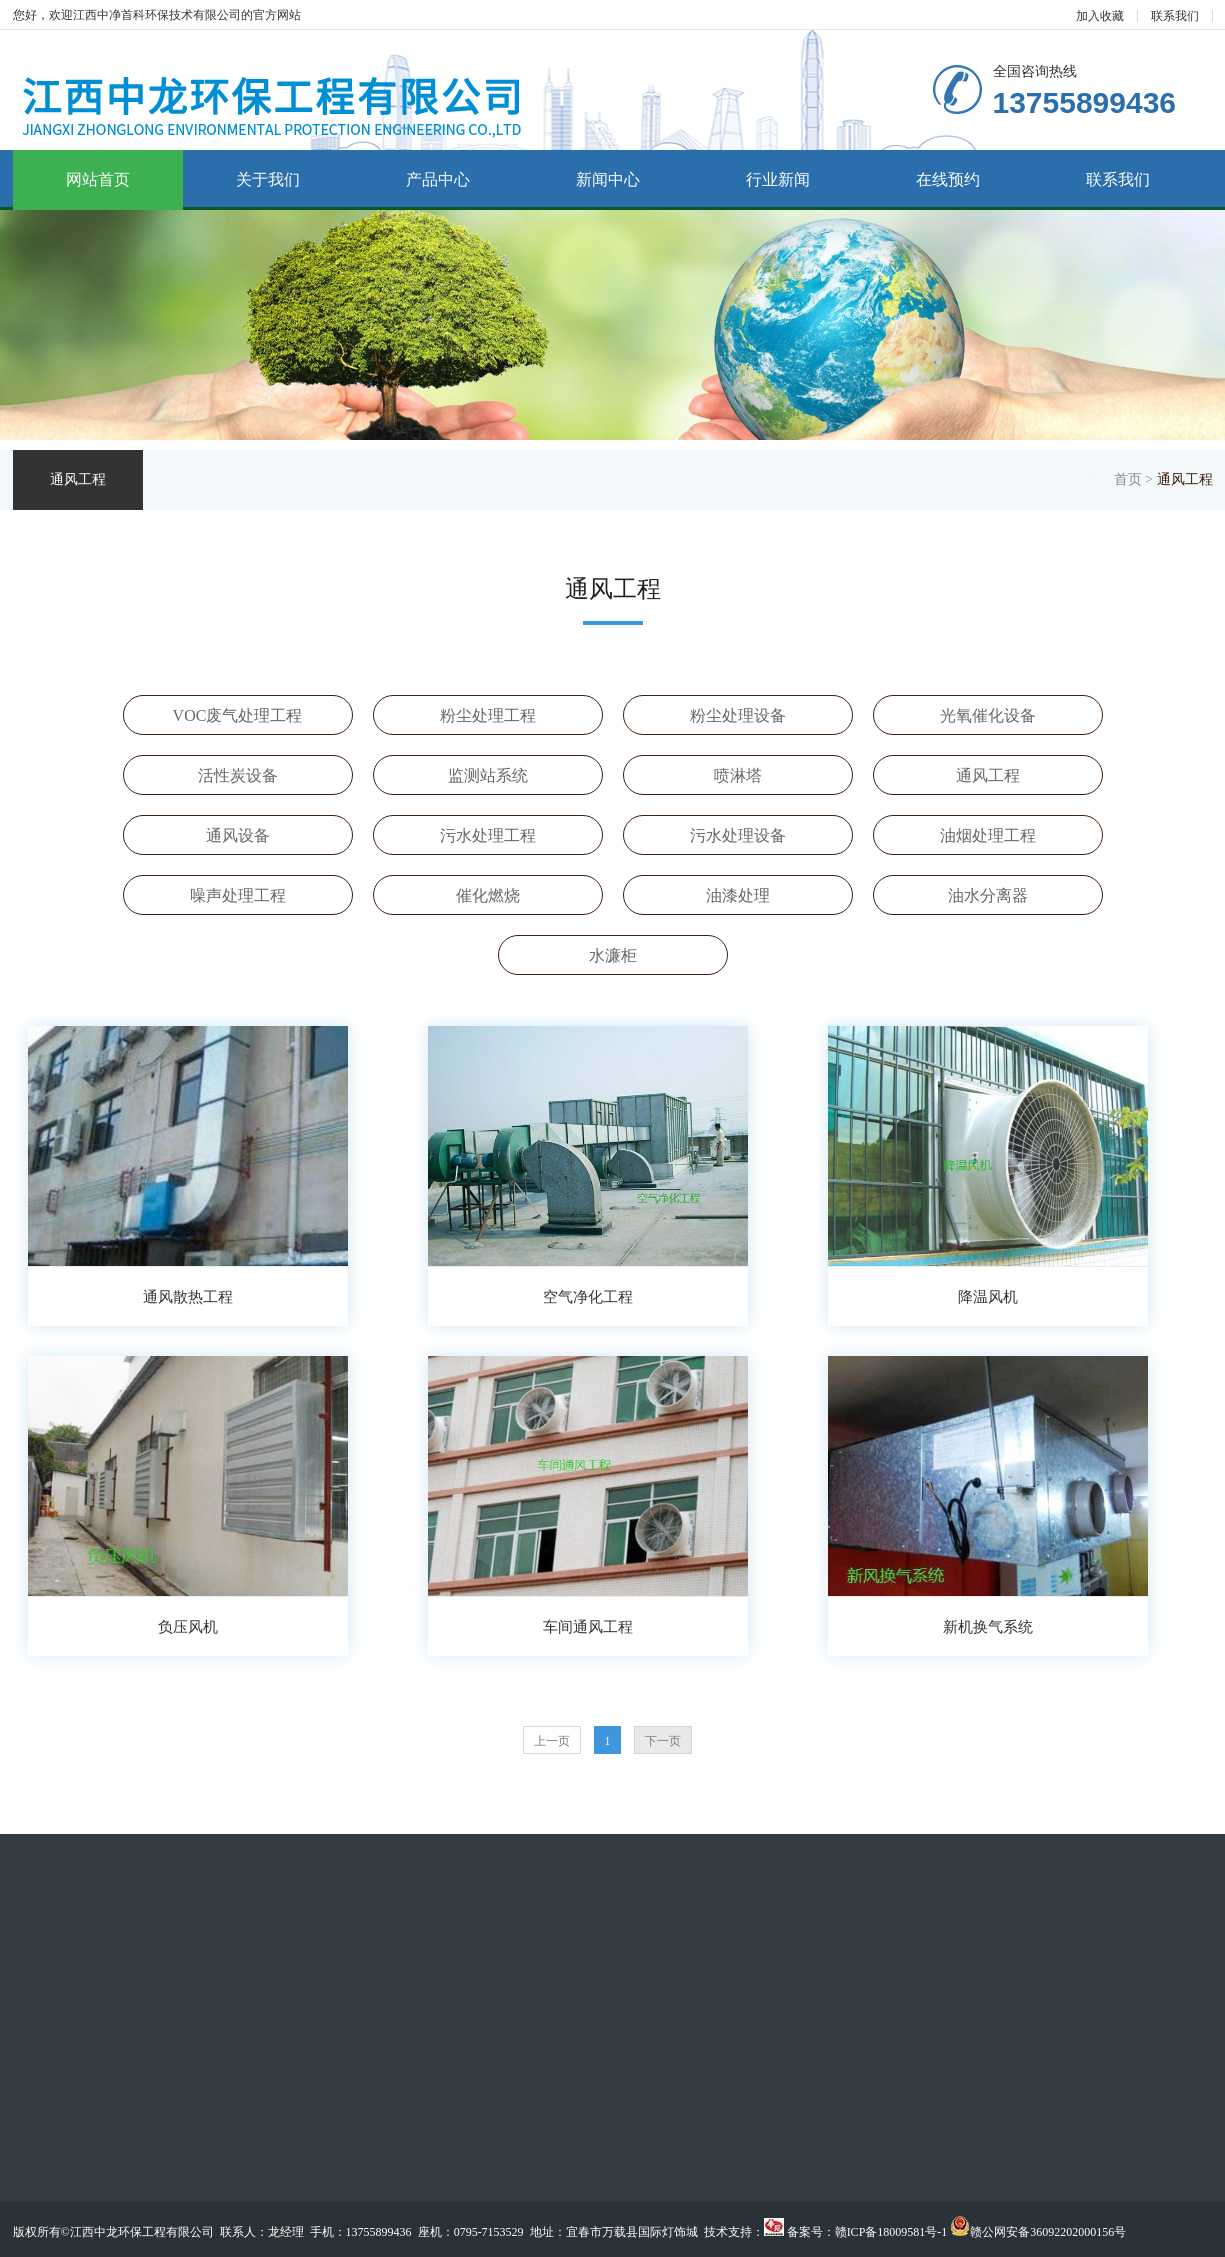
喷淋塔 (738, 775)
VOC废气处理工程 (238, 715)
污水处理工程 (488, 835)
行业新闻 (778, 179)
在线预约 (948, 179)
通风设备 (238, 835)
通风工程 (988, 775)
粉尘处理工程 (488, 715)
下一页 (663, 1741)
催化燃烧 (488, 895)
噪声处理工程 (238, 895)
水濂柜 (613, 955)
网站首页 (98, 179)
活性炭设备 (238, 775)
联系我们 (1175, 16)
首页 (1128, 479)
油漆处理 (738, 895)
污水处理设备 (738, 835)
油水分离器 (988, 895)
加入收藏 (1100, 16)
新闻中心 (608, 179)
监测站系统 (488, 775)
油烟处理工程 (988, 835)
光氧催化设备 (988, 715)
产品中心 (438, 179)
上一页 (552, 1741)
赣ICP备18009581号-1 (891, 2232)
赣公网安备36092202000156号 (1048, 2232)
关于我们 (268, 179)
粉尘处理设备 (738, 715)
